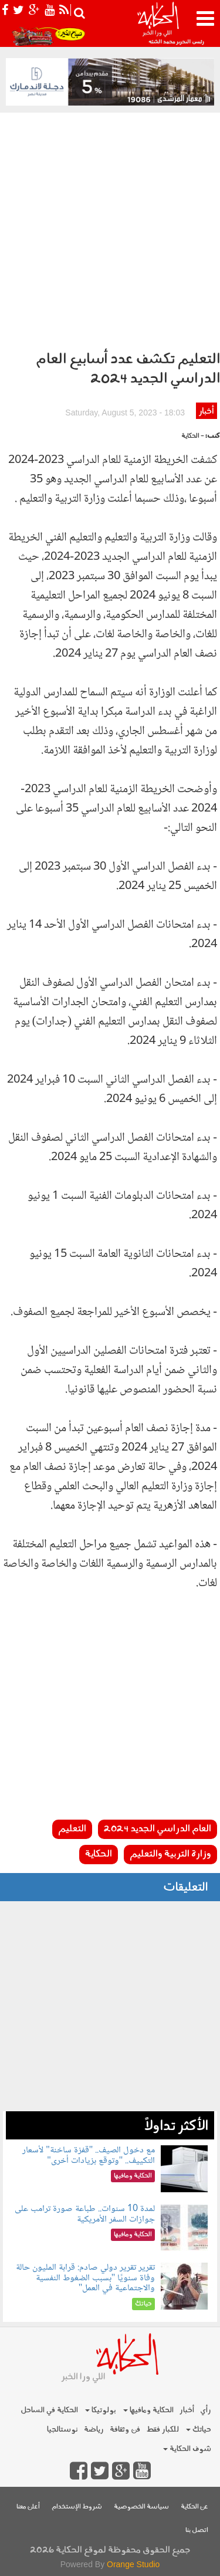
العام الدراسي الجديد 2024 (157, 1829)
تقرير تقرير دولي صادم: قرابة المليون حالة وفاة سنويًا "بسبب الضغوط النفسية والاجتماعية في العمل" (85, 2278)
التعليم (72, 1829)
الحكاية (98, 1854)
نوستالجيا (62, 2429)
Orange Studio (133, 2564)
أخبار (206, 411)
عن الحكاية (194, 2507)
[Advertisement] (110, 229)
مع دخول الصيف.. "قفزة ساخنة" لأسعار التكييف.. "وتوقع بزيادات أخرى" (88, 2155)
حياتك (198, 2429)
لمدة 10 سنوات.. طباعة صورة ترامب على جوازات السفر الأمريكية (85, 2214)
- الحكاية (192, 436)
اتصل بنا (196, 2531)
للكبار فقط (162, 2429)
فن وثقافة (125, 2429)
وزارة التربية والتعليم (170, 1854)
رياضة (94, 2429)
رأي (205, 2410)
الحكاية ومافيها (148, 2410)
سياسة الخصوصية (141, 2507)
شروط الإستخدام (77, 2507)
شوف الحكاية (187, 2449)
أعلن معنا (28, 2507)
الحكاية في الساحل (49, 2410)
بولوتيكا (100, 2410)
